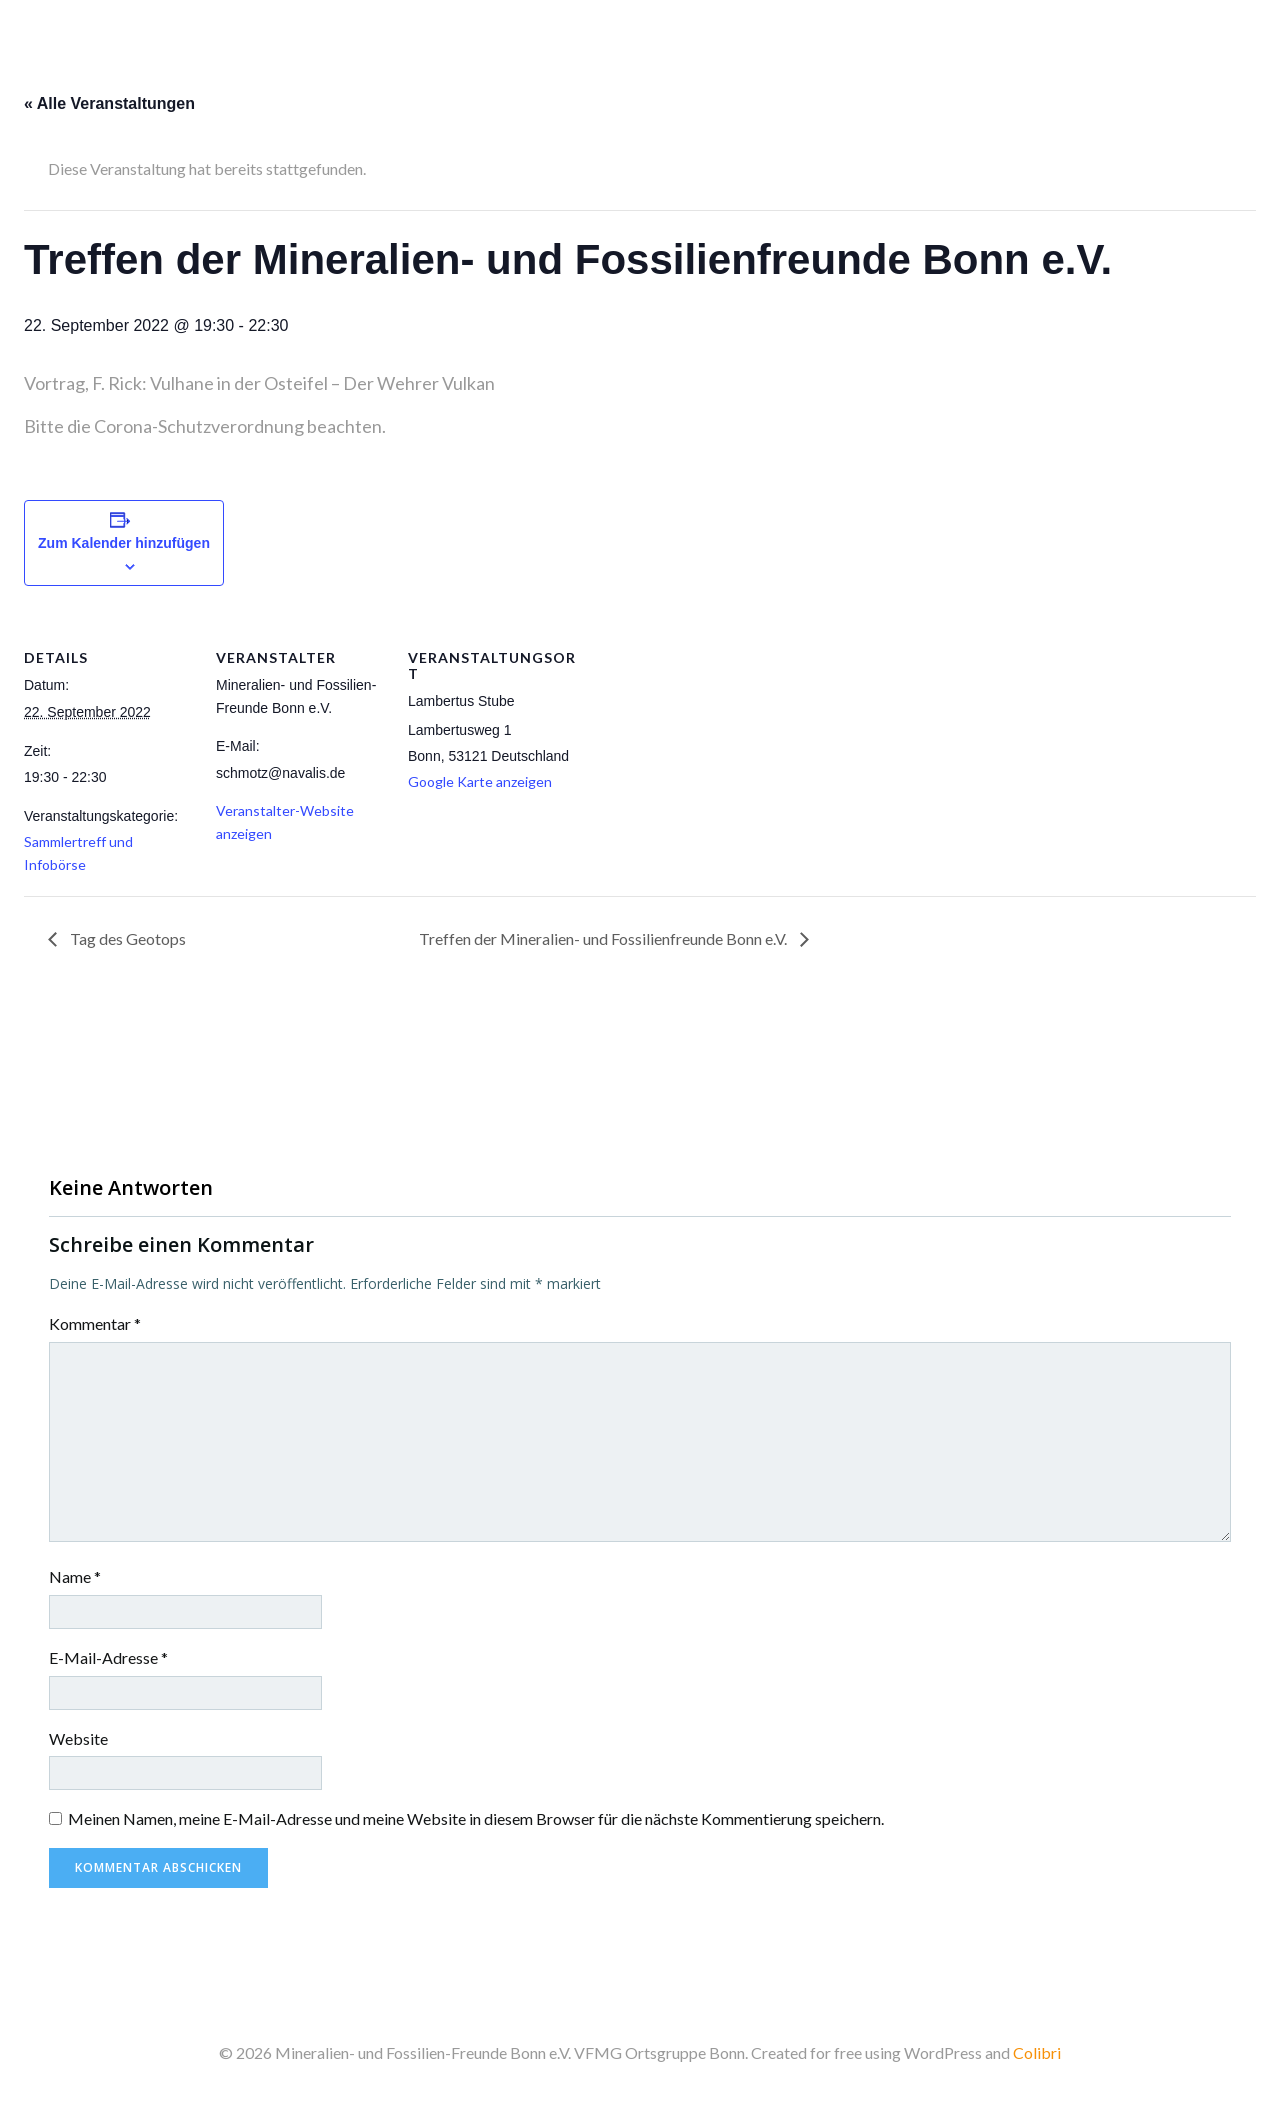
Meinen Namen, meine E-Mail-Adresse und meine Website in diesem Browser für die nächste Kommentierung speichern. (476, 1818)
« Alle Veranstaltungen (109, 103)
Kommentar (95, 1323)
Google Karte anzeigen (480, 781)
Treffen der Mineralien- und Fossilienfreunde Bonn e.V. (604, 938)
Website (78, 1738)
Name (75, 1576)
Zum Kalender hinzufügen (124, 543)
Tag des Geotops (126, 938)
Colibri (1037, 2052)
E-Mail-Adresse (108, 1657)
